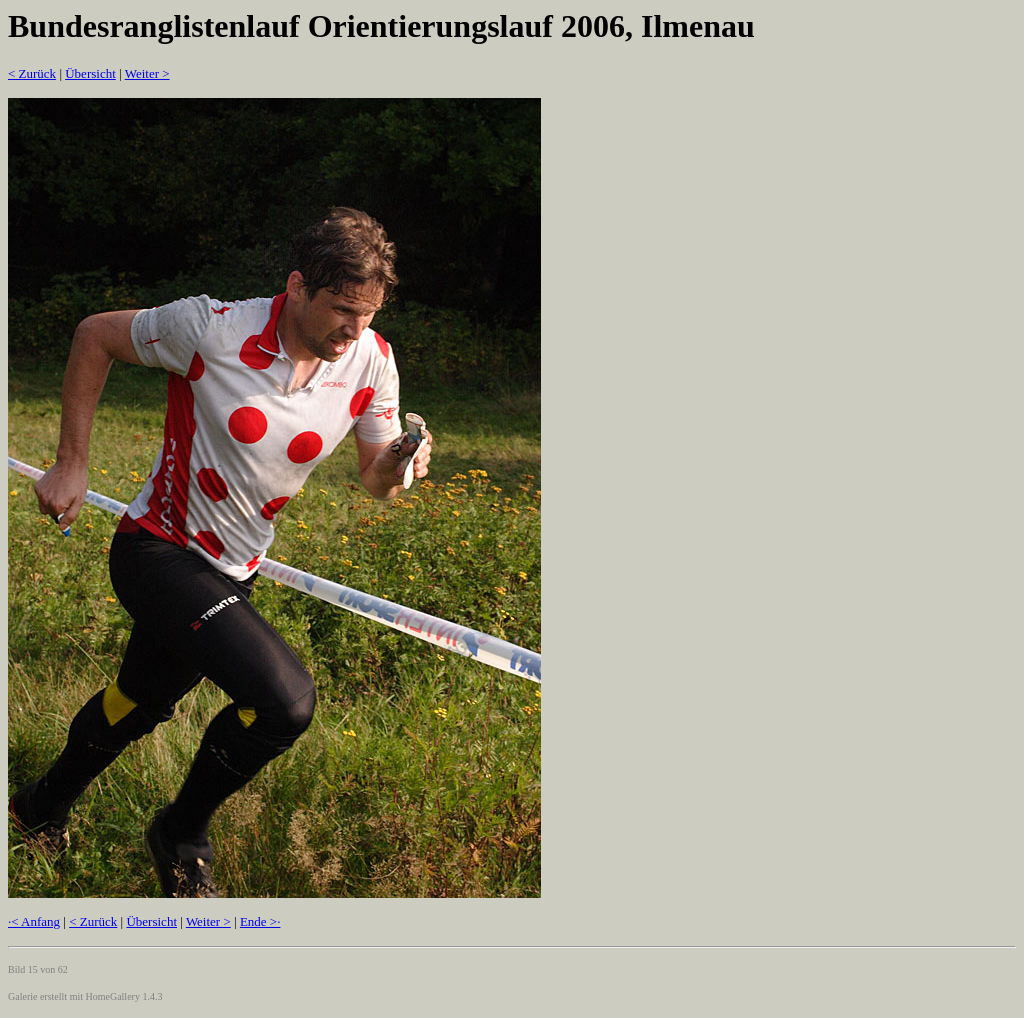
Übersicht (90, 73)
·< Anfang (34, 921)
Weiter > (147, 73)
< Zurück (32, 73)
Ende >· (260, 921)
